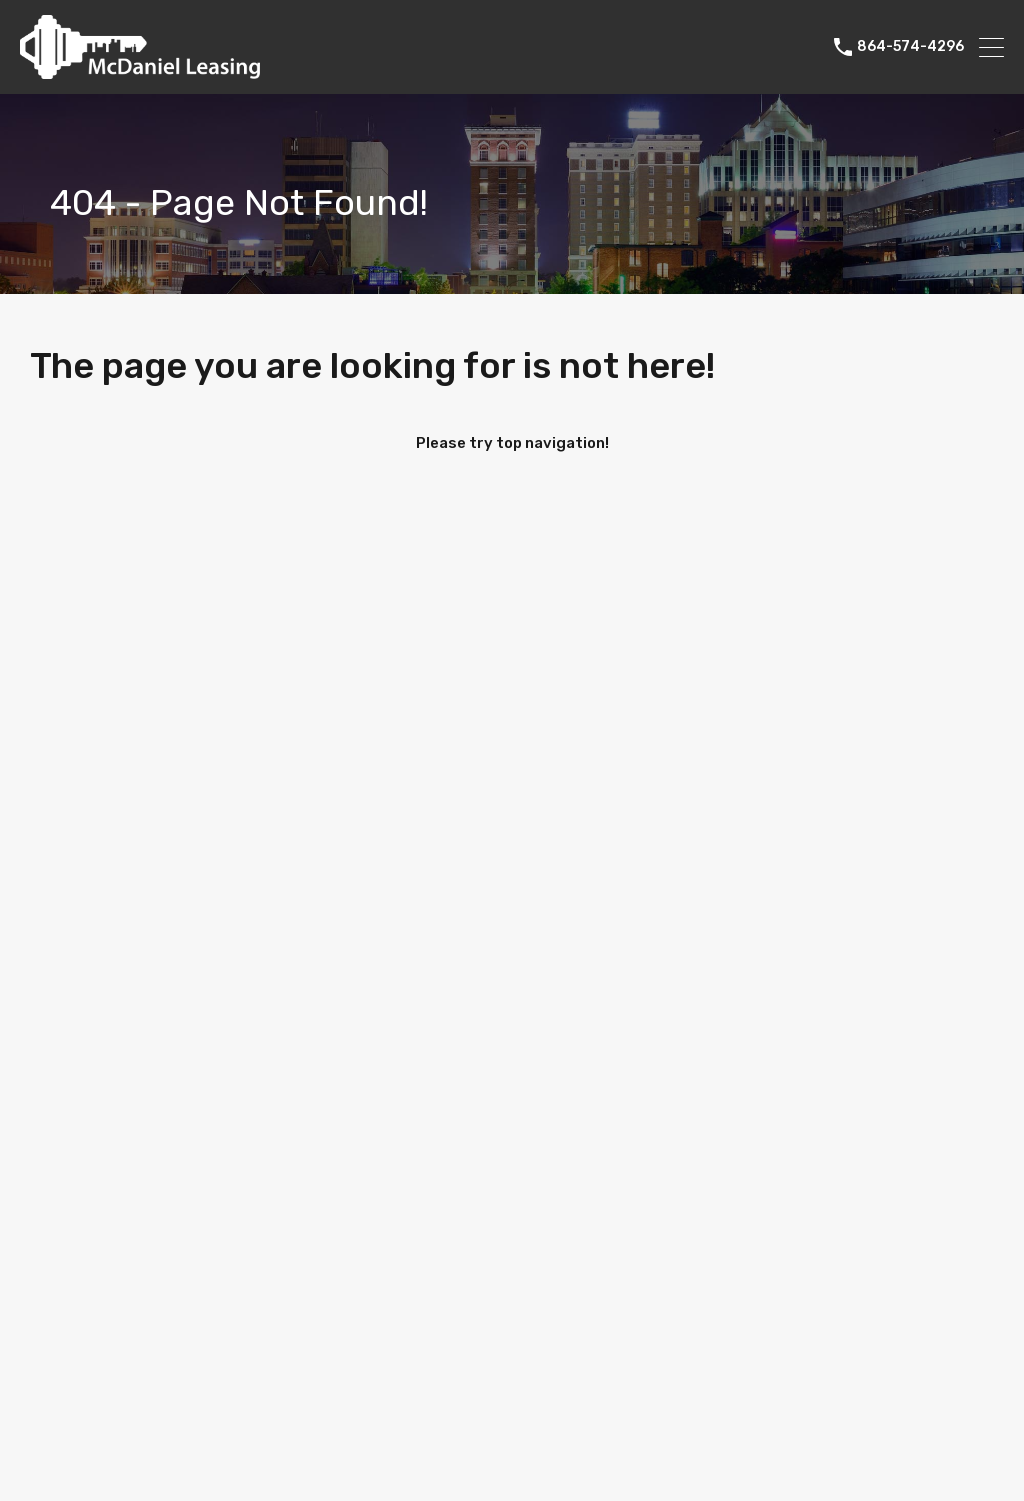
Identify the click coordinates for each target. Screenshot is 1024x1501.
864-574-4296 (910, 47)
